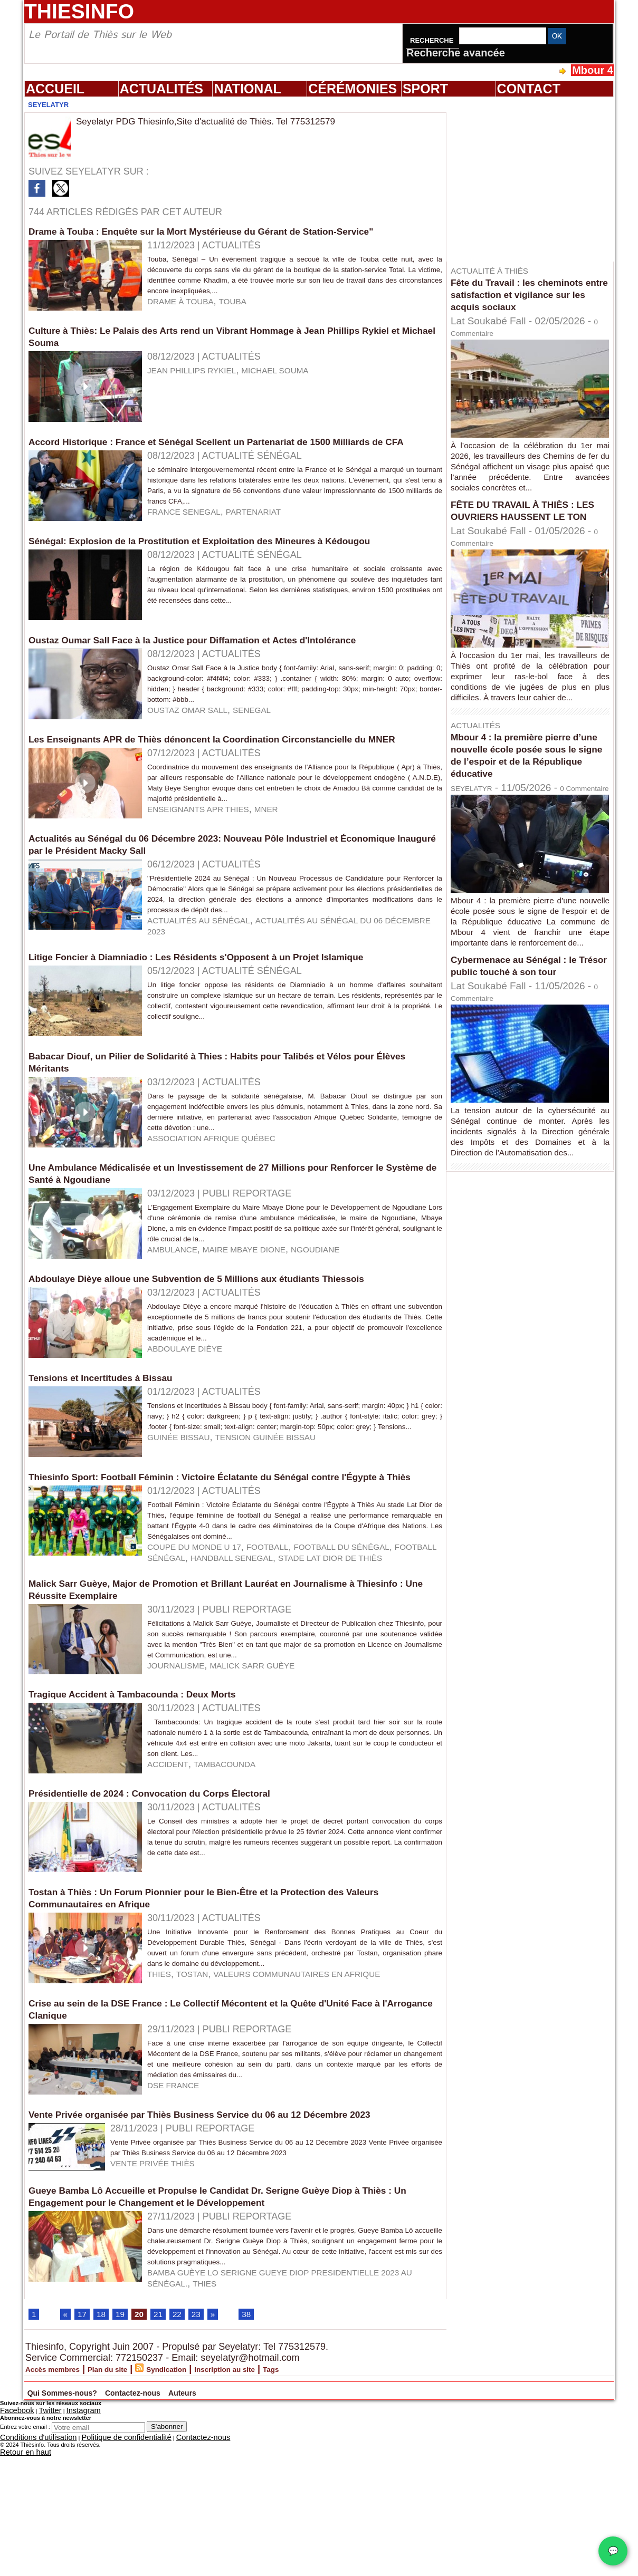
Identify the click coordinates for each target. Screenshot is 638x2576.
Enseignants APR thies (207, 864)
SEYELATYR (480, 799)
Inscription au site (280, 2516)
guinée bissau (184, 1530)
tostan (199, 2104)
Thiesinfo (79, 11)
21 (166, 2460)
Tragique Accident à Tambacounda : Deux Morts (148, 1806)
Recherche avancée (455, 53)
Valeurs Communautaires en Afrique (321, 2104)
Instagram (65, 2557)
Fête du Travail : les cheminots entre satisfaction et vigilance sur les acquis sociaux (527, 294)
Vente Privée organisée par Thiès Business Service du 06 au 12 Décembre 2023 (226, 2247)
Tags (340, 2516)
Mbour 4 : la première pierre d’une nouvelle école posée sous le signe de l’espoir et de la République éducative (526, 767)
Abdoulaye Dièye (191, 1435)
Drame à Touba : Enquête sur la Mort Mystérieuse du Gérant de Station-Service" (228, 231)
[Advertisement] (535, 179)
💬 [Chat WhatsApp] (613, 2551)
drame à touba (186, 311)
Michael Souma (297, 377)
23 (208, 2460)
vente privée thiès (160, 2296)
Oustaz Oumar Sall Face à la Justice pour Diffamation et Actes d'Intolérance (218, 665)
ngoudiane (344, 1329)
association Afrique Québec (223, 1210)
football (288, 1652)
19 (125, 2460)
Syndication (205, 2516)
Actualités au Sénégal (208, 982)
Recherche (432, 40)
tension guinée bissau (285, 1530)
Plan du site (132, 2516)
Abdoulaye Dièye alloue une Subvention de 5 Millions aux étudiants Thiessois (223, 1354)
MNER (287, 864)
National (247, 88)
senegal (269, 746)
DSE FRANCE (177, 2222)
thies (161, 2104)
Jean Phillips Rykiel (199, 377)
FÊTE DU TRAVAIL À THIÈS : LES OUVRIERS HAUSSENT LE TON (529, 516)
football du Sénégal (374, 1652)
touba (247, 311)
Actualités (161, 88)
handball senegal (178, 1663)
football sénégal (76, 1663)
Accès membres (61, 2516)
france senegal (190, 541)
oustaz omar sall (194, 746)
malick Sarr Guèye (270, 1781)
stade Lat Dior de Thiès (294, 1663)
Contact (528, 88)
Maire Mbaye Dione (261, 1329)
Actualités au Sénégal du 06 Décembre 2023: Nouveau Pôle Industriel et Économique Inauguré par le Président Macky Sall (207, 896)
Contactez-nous (207, 2538)
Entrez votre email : (25, 2572)
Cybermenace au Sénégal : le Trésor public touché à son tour (529, 999)
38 (260, 2460)
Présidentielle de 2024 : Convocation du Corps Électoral (168, 1912)
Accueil (55, 88)
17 (84, 2460)
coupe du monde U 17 (202, 1652)
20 (146, 2460)
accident (171, 1887)
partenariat (271, 541)
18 (105, 2460)
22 (187, 2460)
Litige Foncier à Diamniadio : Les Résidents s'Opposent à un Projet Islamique (222, 1019)
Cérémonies (352, 88)
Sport (425, 88)
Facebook (12, 2557)
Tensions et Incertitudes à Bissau (111, 1460)
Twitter (38, 2557)
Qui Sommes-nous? (89, 2538)
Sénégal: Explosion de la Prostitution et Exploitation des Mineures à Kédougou (226, 566)
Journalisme (181, 1781)
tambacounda (236, 1887)
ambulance (176, 1329)
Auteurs (285, 2538)
